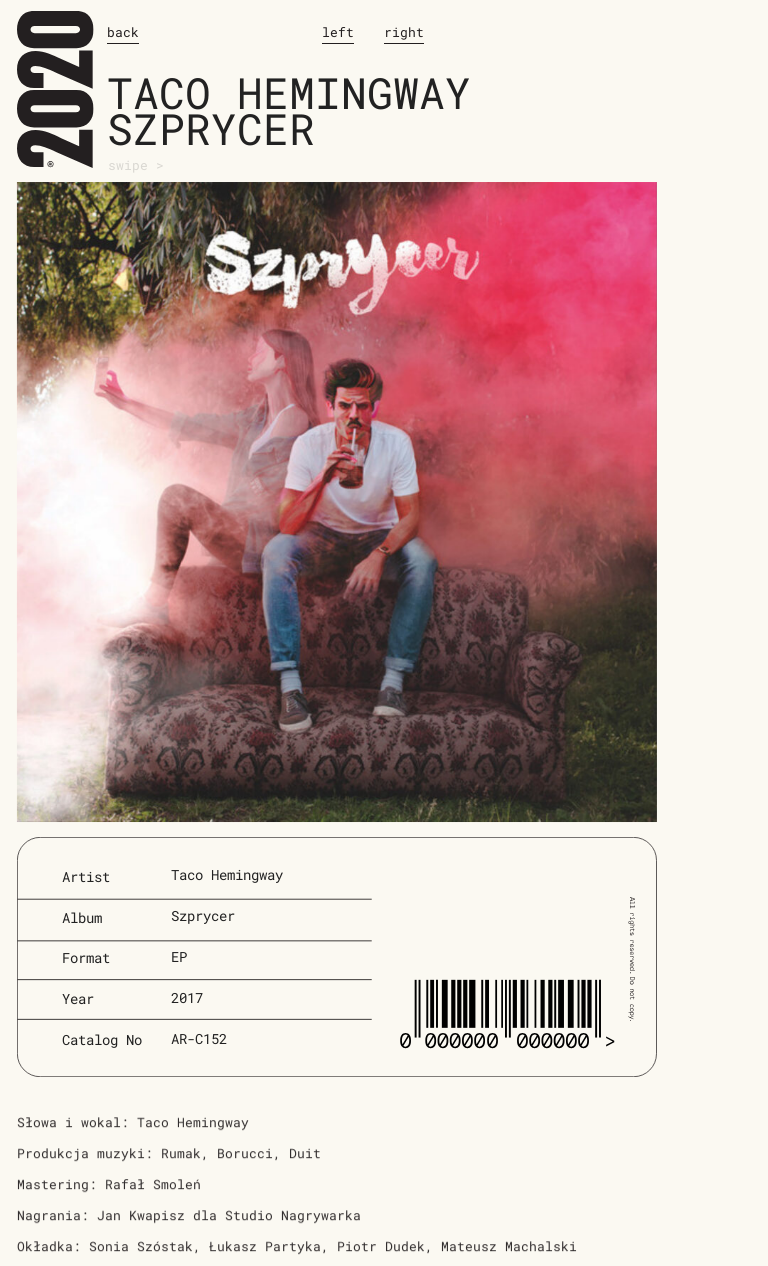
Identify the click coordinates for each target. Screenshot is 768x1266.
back (123, 32)
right (404, 32)
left (338, 32)
